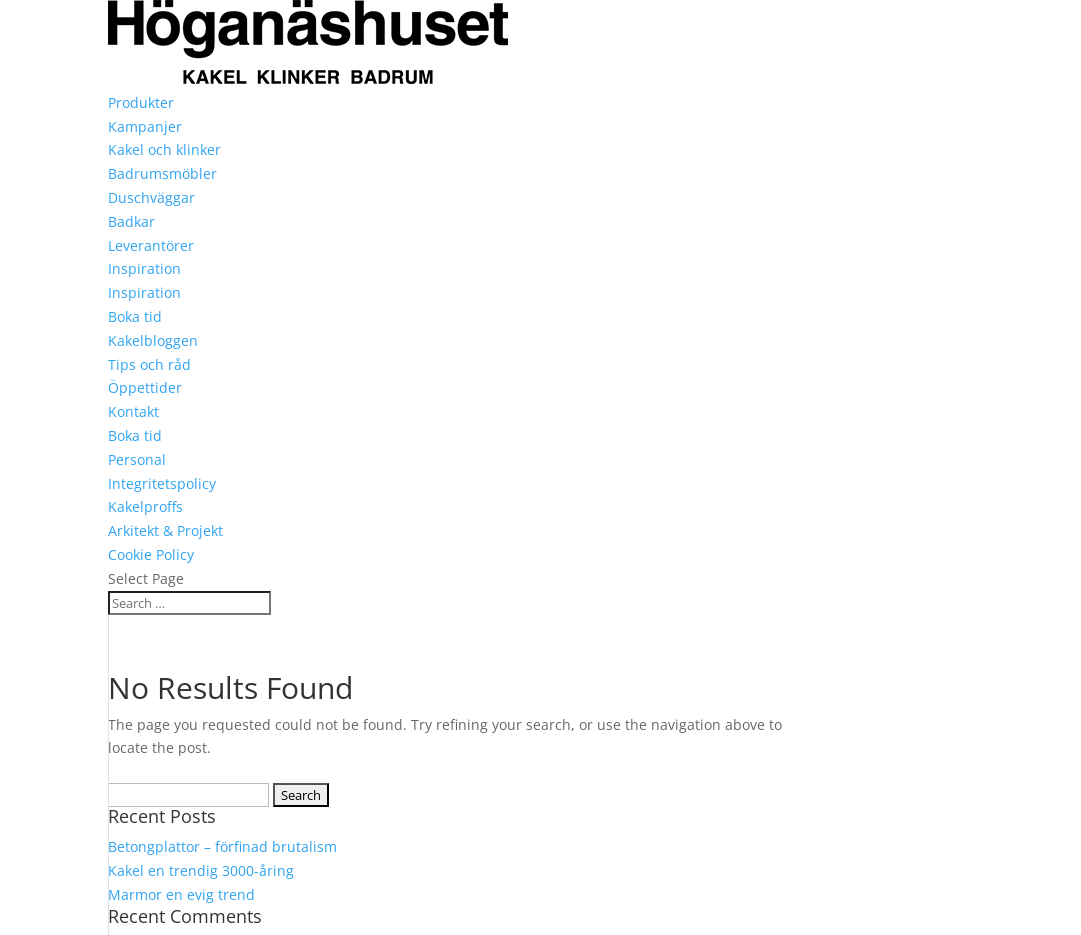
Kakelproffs (145, 506)
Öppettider (145, 387)
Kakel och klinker (164, 149)
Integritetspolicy (162, 483)
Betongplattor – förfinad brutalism (222, 846)
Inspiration (144, 268)
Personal (137, 459)
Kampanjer (145, 126)
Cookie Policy (151, 554)
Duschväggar (151, 197)
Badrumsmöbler (162, 173)
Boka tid (135, 316)
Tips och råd (149, 364)
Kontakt (133, 411)
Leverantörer (151, 245)
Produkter (141, 102)
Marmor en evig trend (181, 894)
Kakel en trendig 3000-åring (201, 870)
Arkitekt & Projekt (165, 530)
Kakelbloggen (153, 340)
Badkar (131, 221)
